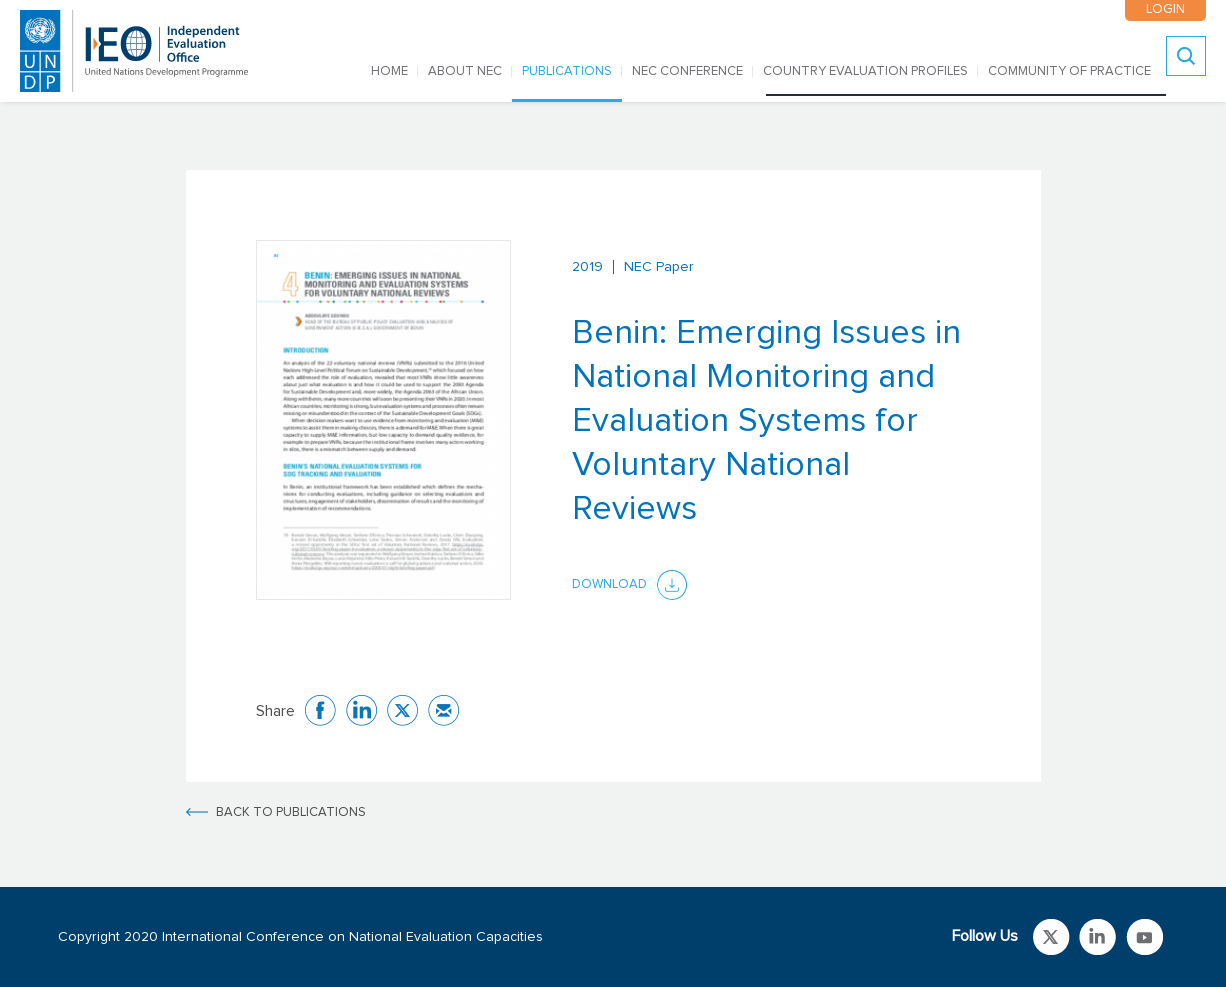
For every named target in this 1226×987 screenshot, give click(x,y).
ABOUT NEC (465, 71)
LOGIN (1165, 9)
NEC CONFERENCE (687, 71)
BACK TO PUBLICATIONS (291, 812)
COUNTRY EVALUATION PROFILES (865, 71)
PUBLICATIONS (567, 71)
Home (389, 71)
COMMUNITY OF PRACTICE (1069, 71)
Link (1051, 937)
